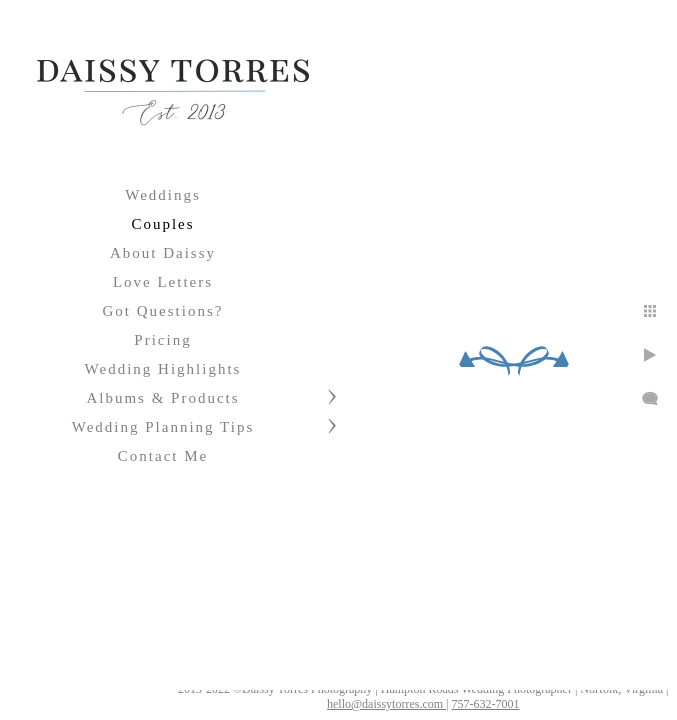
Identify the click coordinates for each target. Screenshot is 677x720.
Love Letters (163, 282)
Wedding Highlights (163, 369)
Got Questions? (163, 311)
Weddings (163, 195)
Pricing (162, 340)
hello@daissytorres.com (386, 704)
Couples (162, 224)
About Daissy (163, 253)
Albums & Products (162, 398)
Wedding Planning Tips (163, 427)
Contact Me (163, 456)
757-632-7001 (485, 704)
